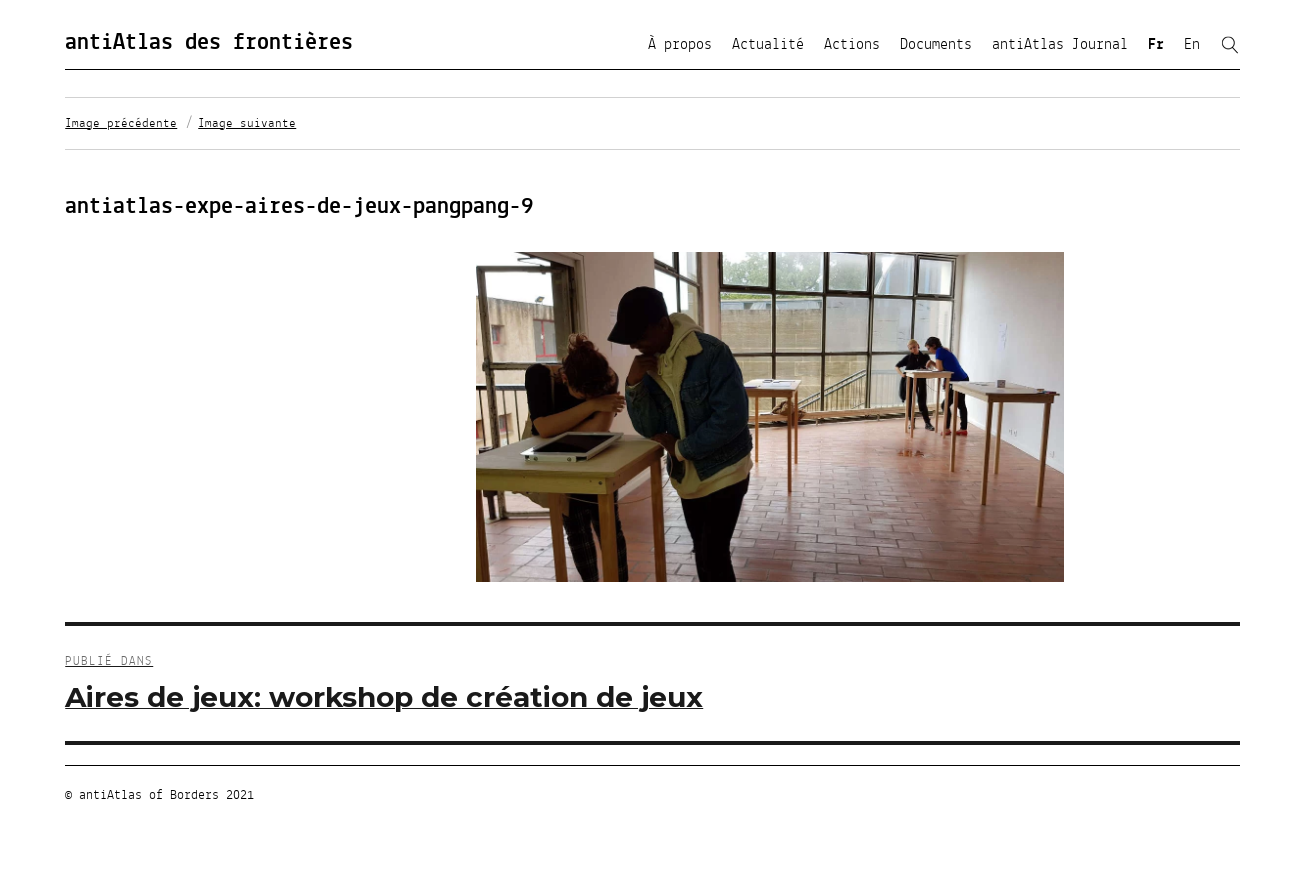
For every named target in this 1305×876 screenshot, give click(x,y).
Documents (936, 45)
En (1192, 45)
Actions (852, 45)
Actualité (768, 45)
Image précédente (121, 124)
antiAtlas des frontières (209, 43)
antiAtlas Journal (1060, 45)
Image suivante (247, 124)
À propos (680, 45)
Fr (1156, 45)
